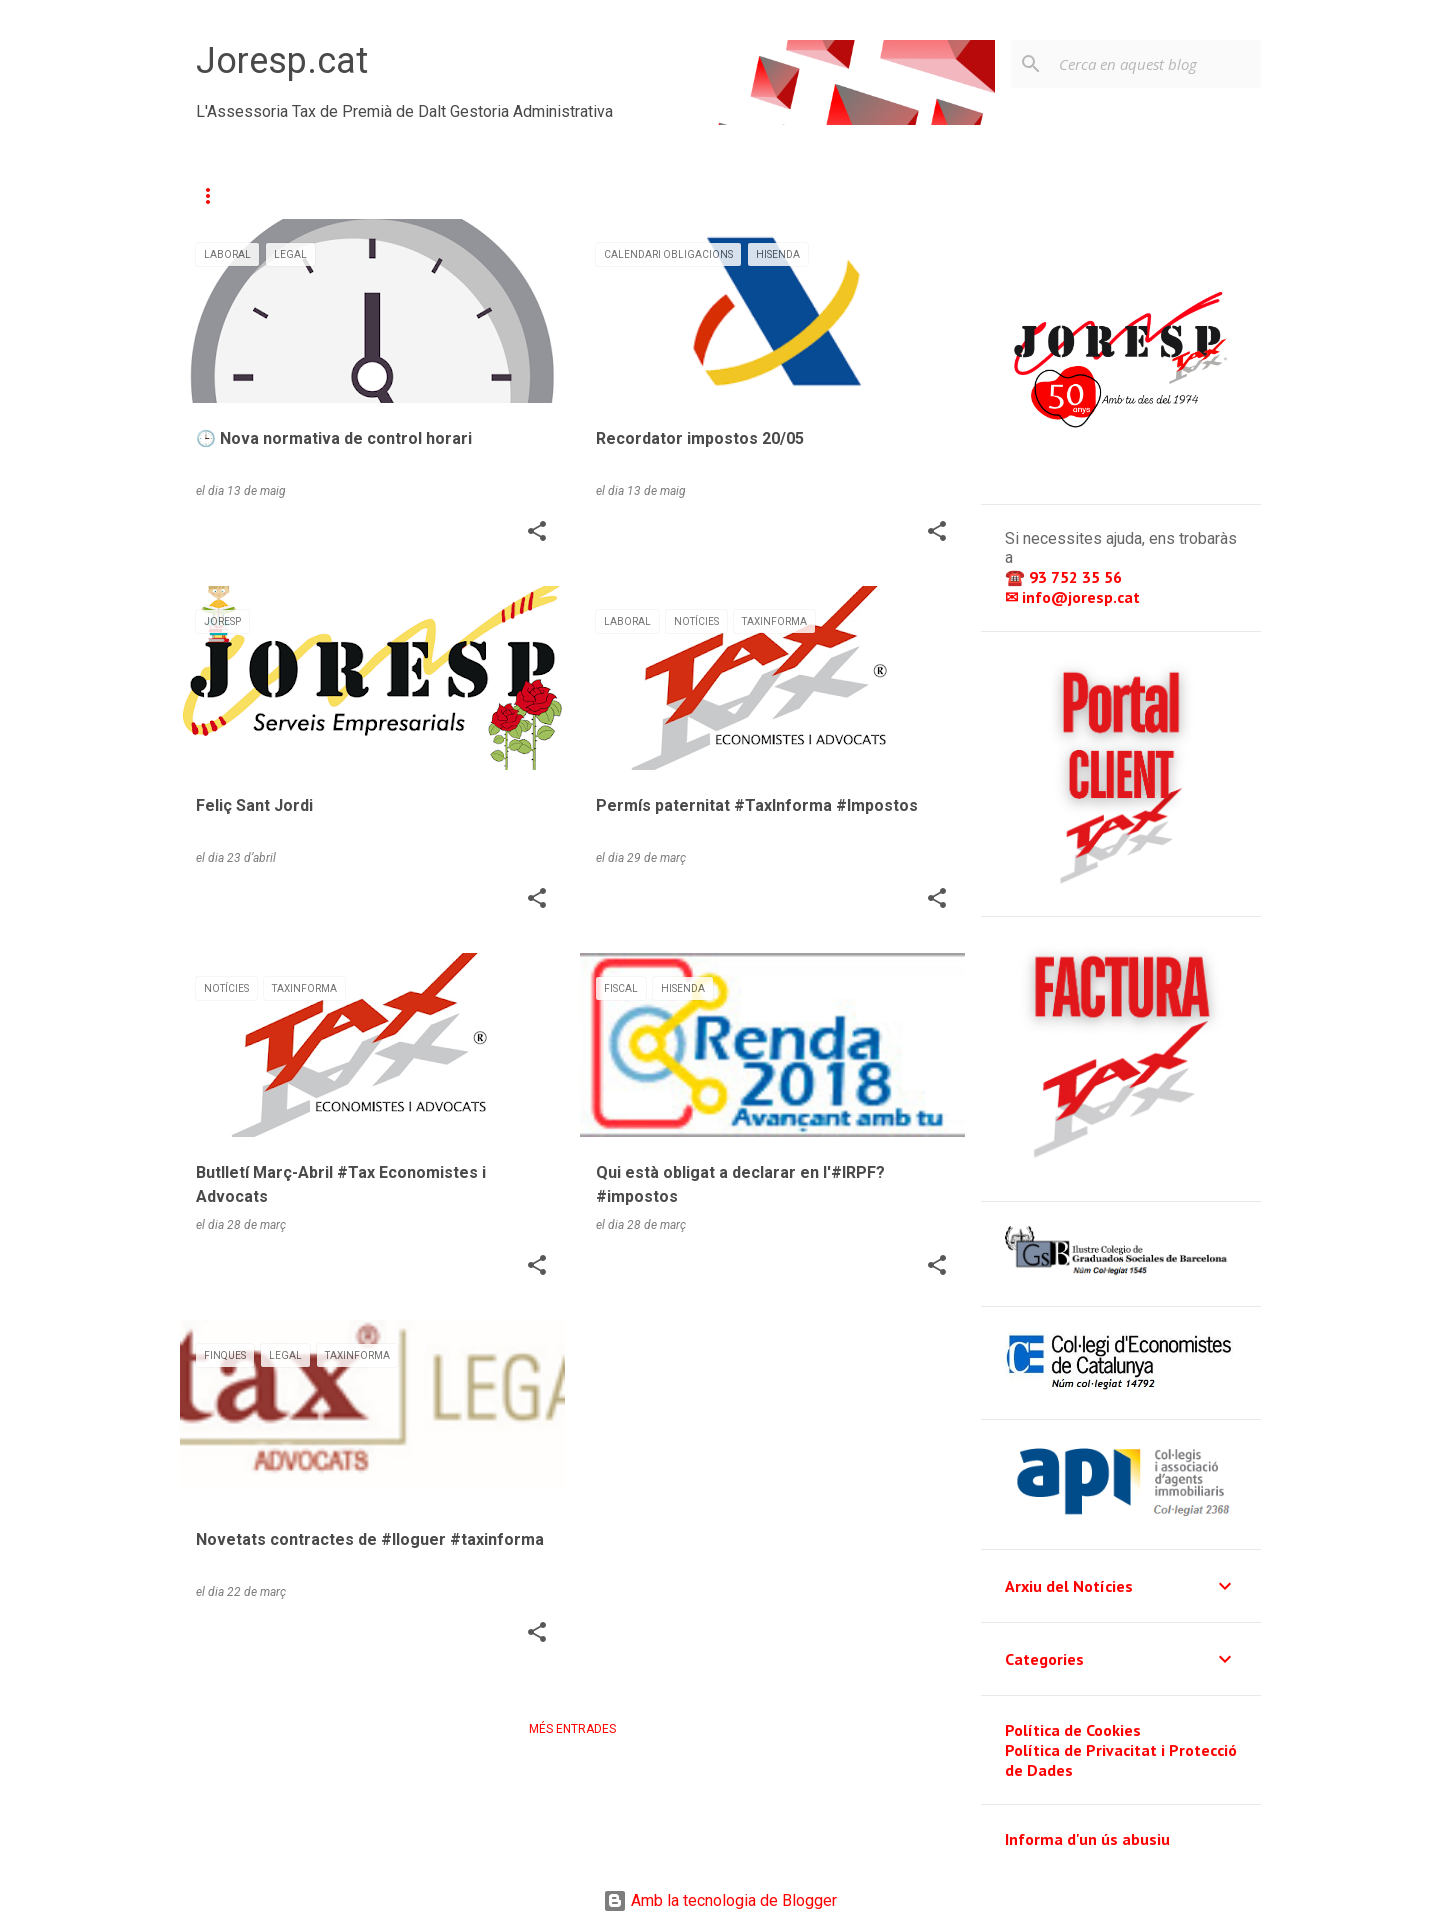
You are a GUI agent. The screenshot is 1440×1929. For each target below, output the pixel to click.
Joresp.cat (282, 61)
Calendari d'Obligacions (640, 196)
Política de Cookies (1073, 1730)
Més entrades (572, 1729)
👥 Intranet (827, 196)
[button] (537, 533)
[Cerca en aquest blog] (1156, 64)
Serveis (354, 196)
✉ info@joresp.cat (1074, 597)
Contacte (462, 196)
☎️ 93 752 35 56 (1065, 577)
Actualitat (239, 196)
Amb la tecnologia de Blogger (720, 1900)
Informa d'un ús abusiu (1087, 1839)
